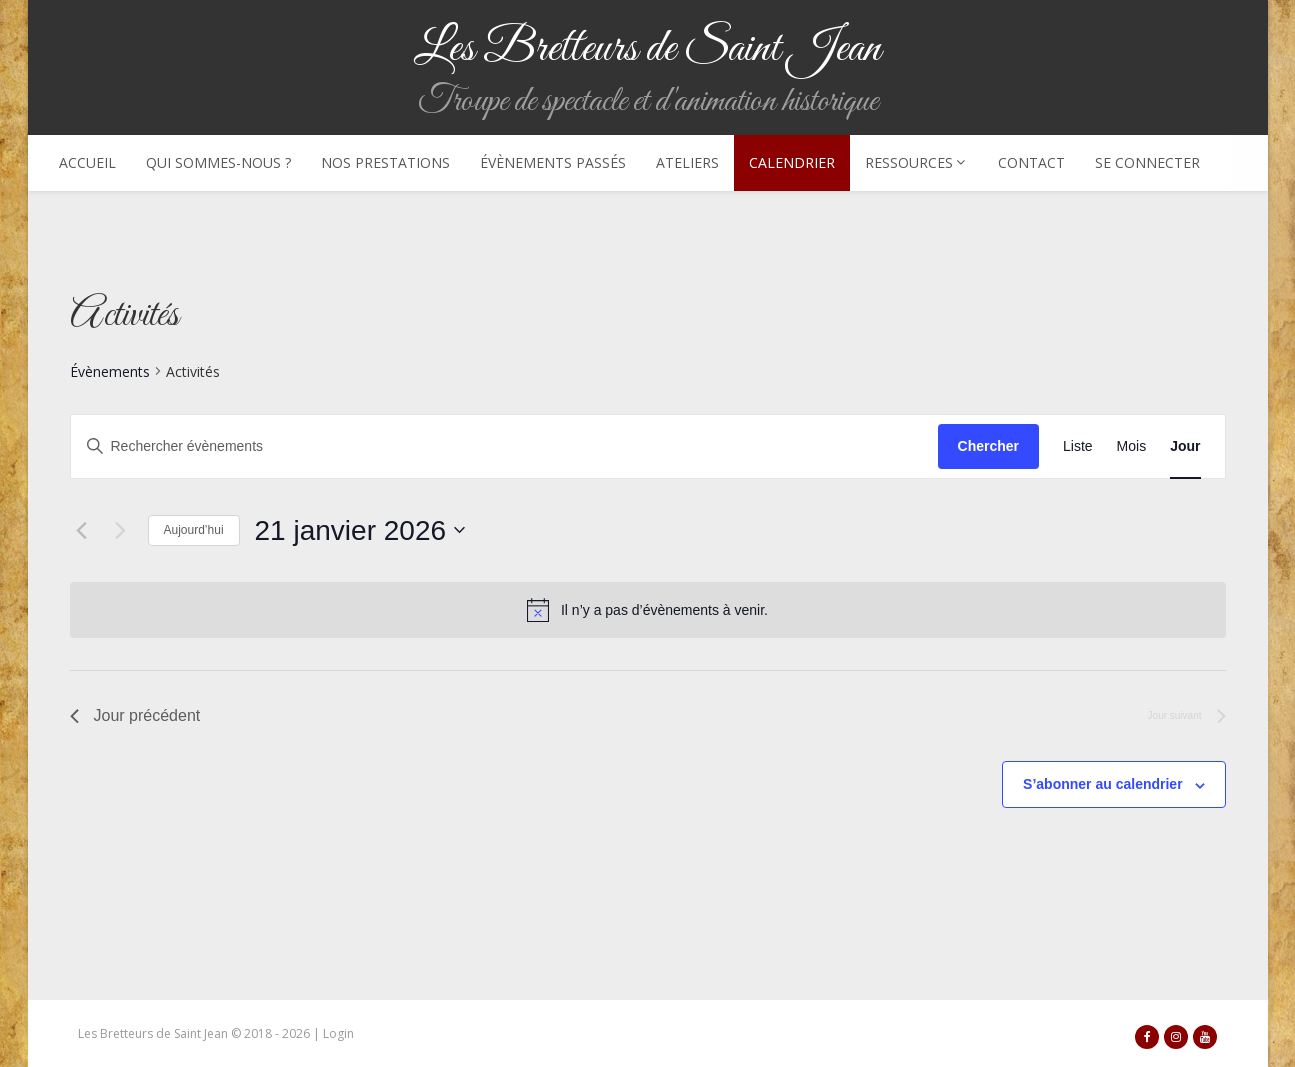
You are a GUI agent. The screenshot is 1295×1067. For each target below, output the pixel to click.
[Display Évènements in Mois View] (1132, 446)
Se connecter (1147, 162)
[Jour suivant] (121, 530)
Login (338, 1033)
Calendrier (792, 162)
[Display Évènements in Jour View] (1185, 446)
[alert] (664, 610)
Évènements (110, 371)
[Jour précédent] (82, 530)
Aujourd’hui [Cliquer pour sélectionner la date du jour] (194, 530)
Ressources (916, 162)
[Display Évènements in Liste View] (1078, 446)
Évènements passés (553, 162)
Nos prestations (385, 162)
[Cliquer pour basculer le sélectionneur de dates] (360, 531)
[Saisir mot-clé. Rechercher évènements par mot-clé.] (504, 446)
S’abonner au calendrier (1103, 784)
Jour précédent (135, 715)
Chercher (988, 446)
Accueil (87, 162)
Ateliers (687, 162)
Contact (1031, 162)
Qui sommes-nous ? (218, 162)
